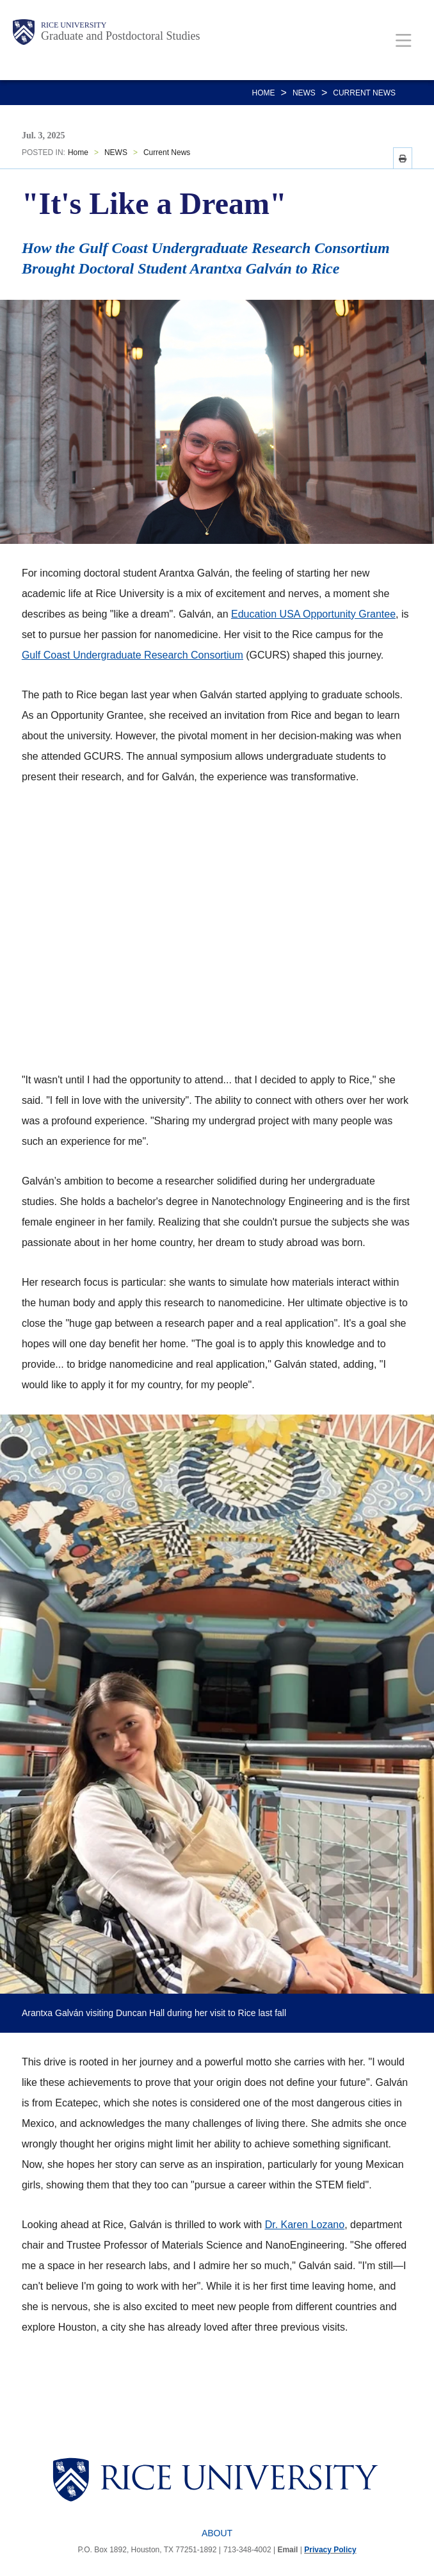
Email (287, 2549)
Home (263, 92)
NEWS (304, 92)
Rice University (73, 25)
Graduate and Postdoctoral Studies (120, 35)
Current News (364, 92)
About (217, 2533)
